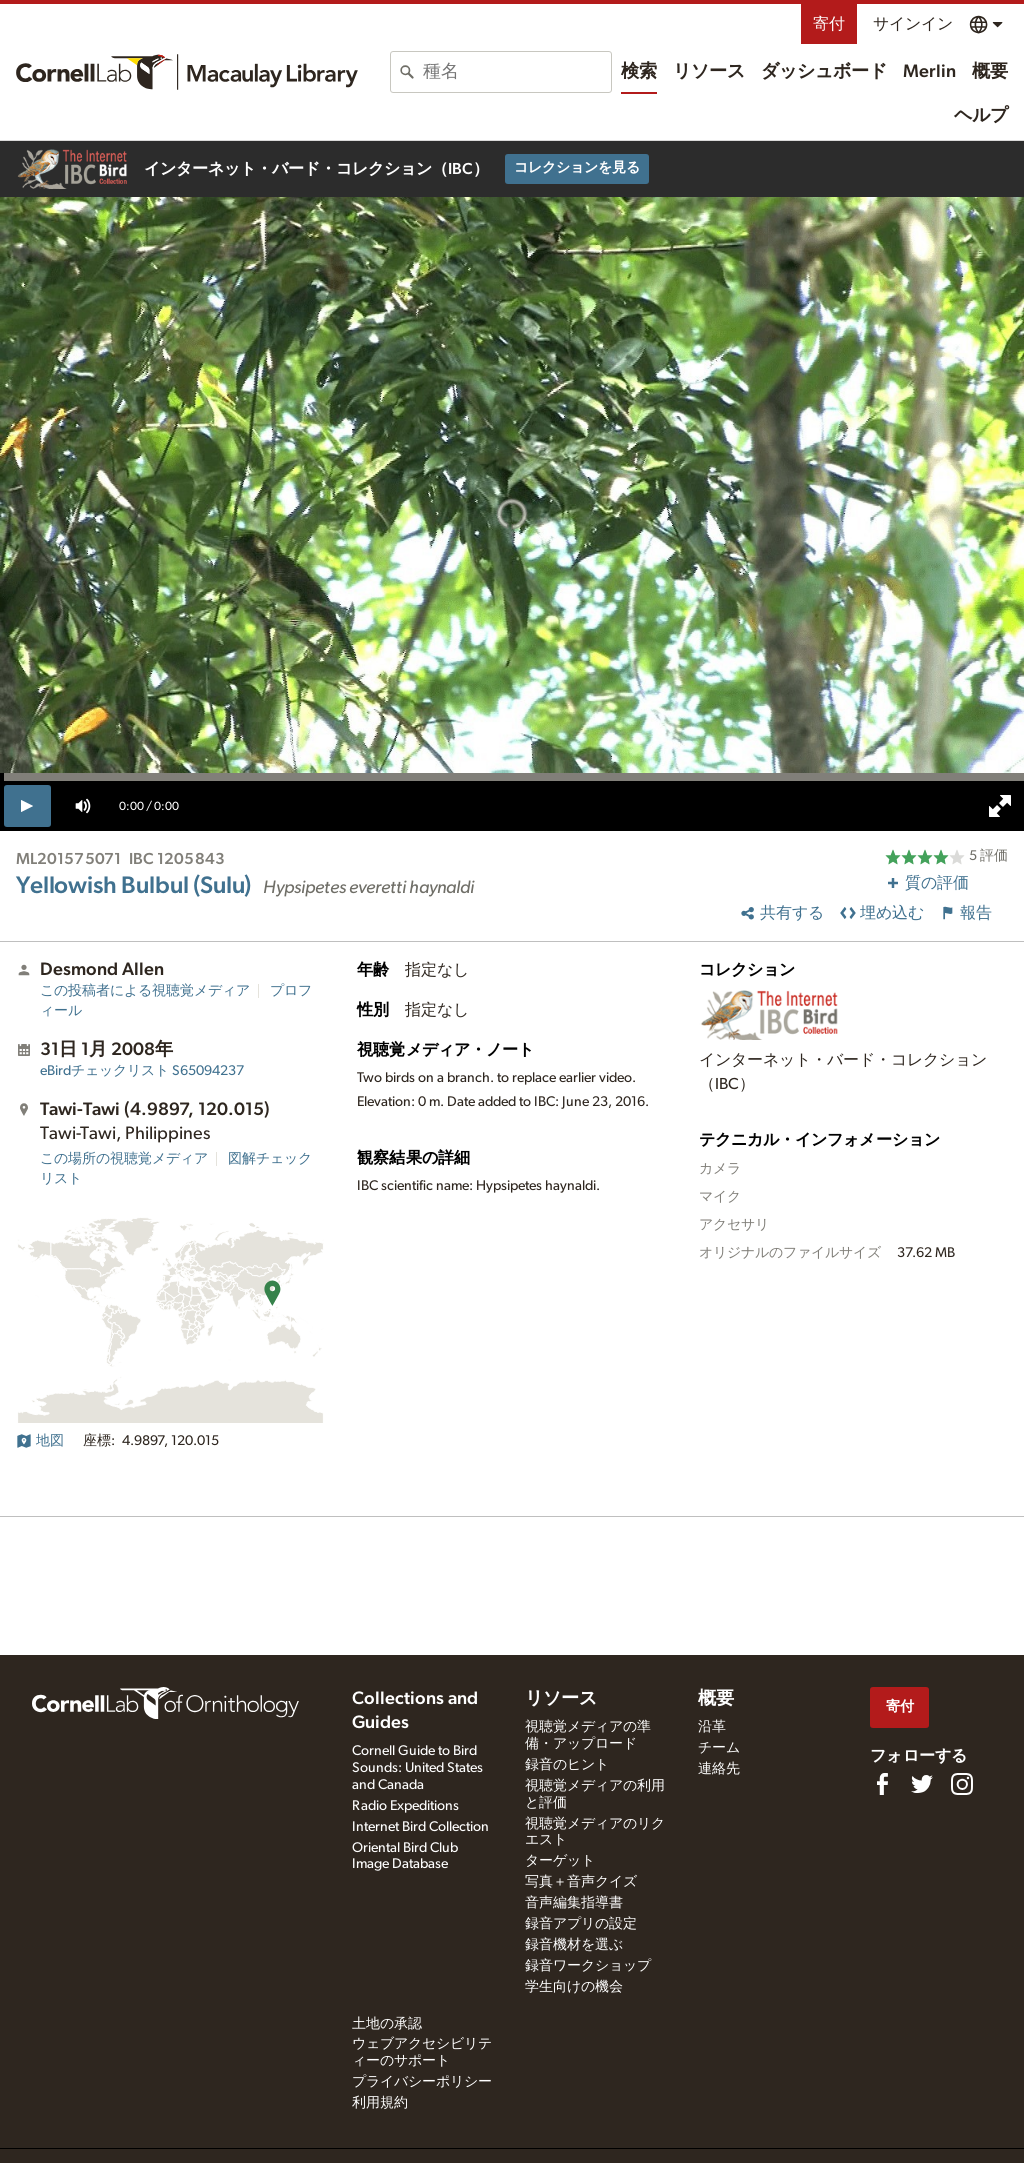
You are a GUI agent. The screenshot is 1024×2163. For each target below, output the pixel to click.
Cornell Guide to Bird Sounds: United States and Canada (417, 1768)
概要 (990, 72)
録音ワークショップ (588, 1966)
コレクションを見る (577, 168)
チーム (719, 1748)
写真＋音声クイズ (581, 1882)
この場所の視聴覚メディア (124, 1159)
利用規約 (380, 2103)
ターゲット (560, 1861)
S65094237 (142, 1071)
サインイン (913, 24)
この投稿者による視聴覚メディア (145, 991)
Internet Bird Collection (420, 1827)
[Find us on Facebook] (882, 1784)
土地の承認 (387, 2024)
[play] (27, 806)
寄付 (829, 24)
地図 (40, 1441)
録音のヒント (567, 1765)
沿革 (712, 1727)
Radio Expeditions (405, 1806)
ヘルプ (981, 116)
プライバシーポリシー (422, 2082)
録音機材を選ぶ (574, 1945)
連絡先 (719, 1769)
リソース (709, 72)
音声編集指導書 (574, 1903)
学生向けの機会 (574, 1987)
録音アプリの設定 (581, 1924)
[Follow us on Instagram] (962, 1784)
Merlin (929, 72)
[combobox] (517, 72)
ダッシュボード (824, 72)
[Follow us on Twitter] (922, 1784)
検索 (639, 72)
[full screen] (1000, 806)
